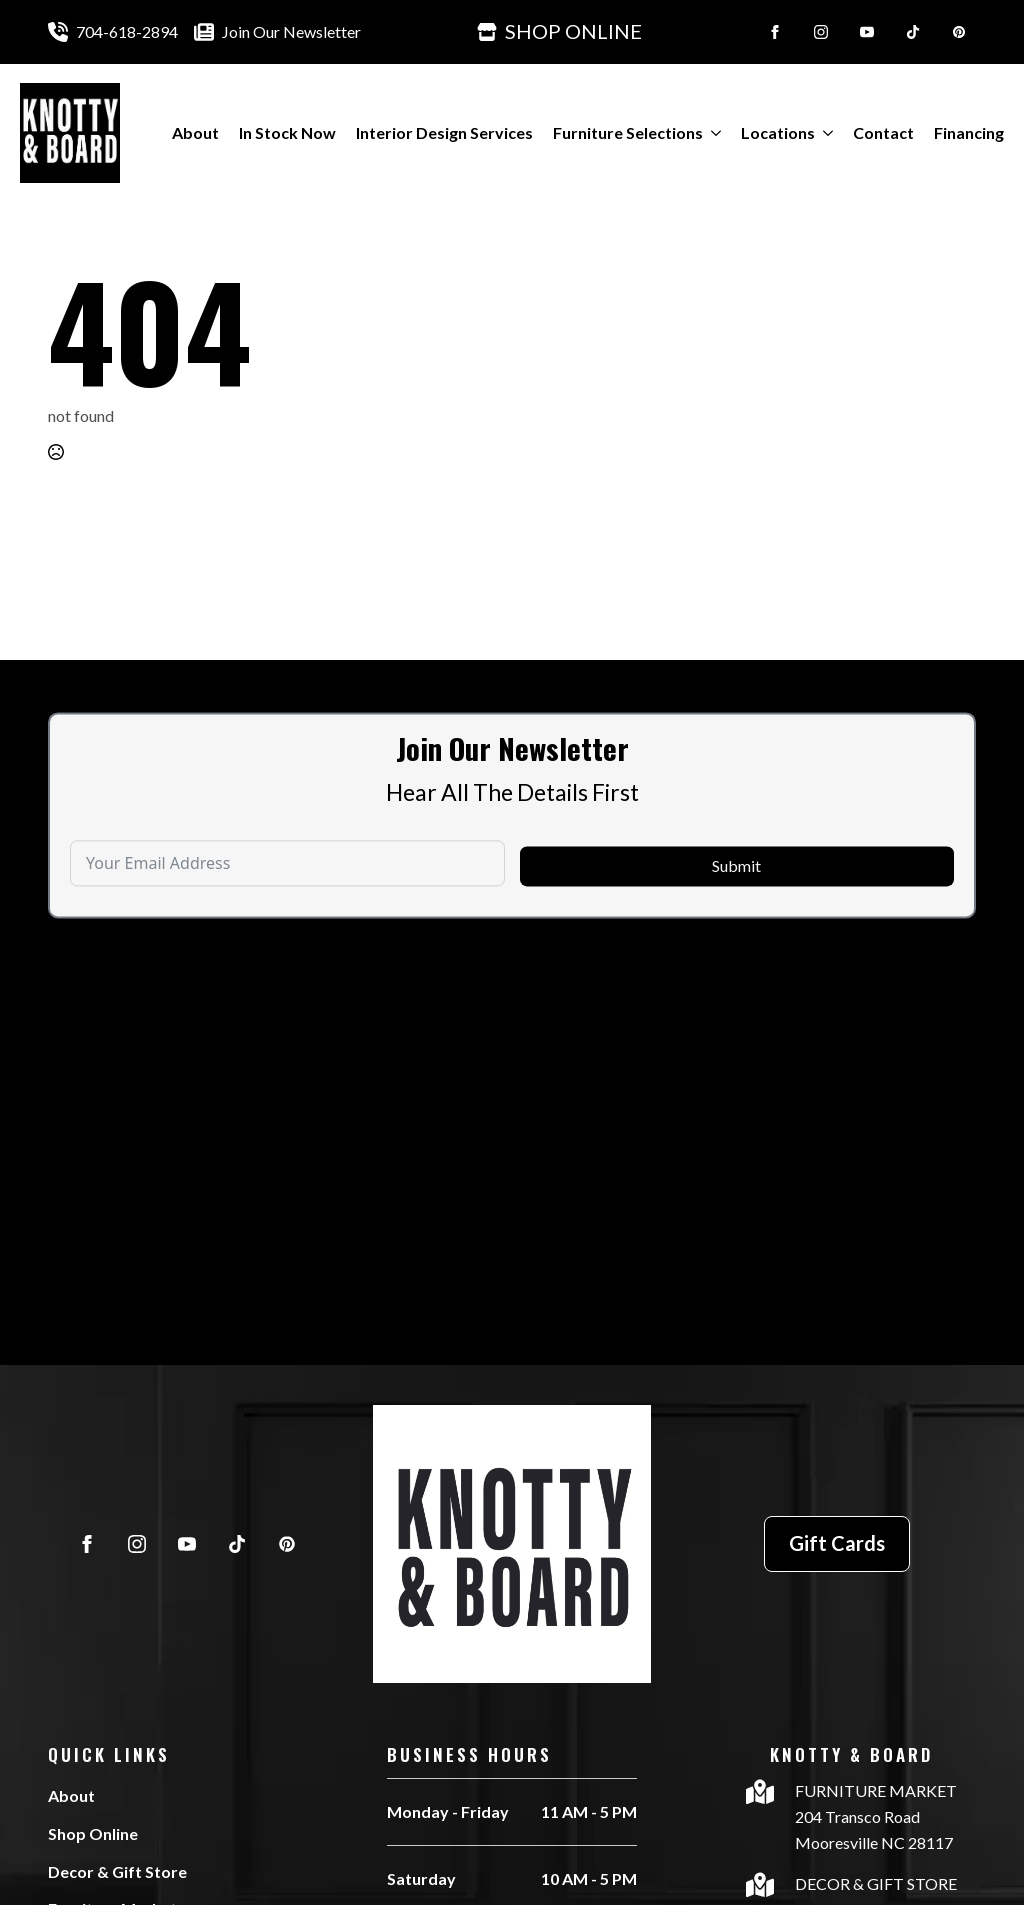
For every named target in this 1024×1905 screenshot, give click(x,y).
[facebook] (775, 32)
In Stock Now (287, 132)
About (195, 132)
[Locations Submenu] (824, 133)
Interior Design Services (444, 132)
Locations (778, 132)
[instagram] (821, 32)
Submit (736, 907)
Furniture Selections (628, 132)
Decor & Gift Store (117, 1871)
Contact (883, 132)
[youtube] (867, 32)
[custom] (913, 32)
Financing (969, 132)
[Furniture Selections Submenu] (712, 133)
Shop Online (93, 1833)
